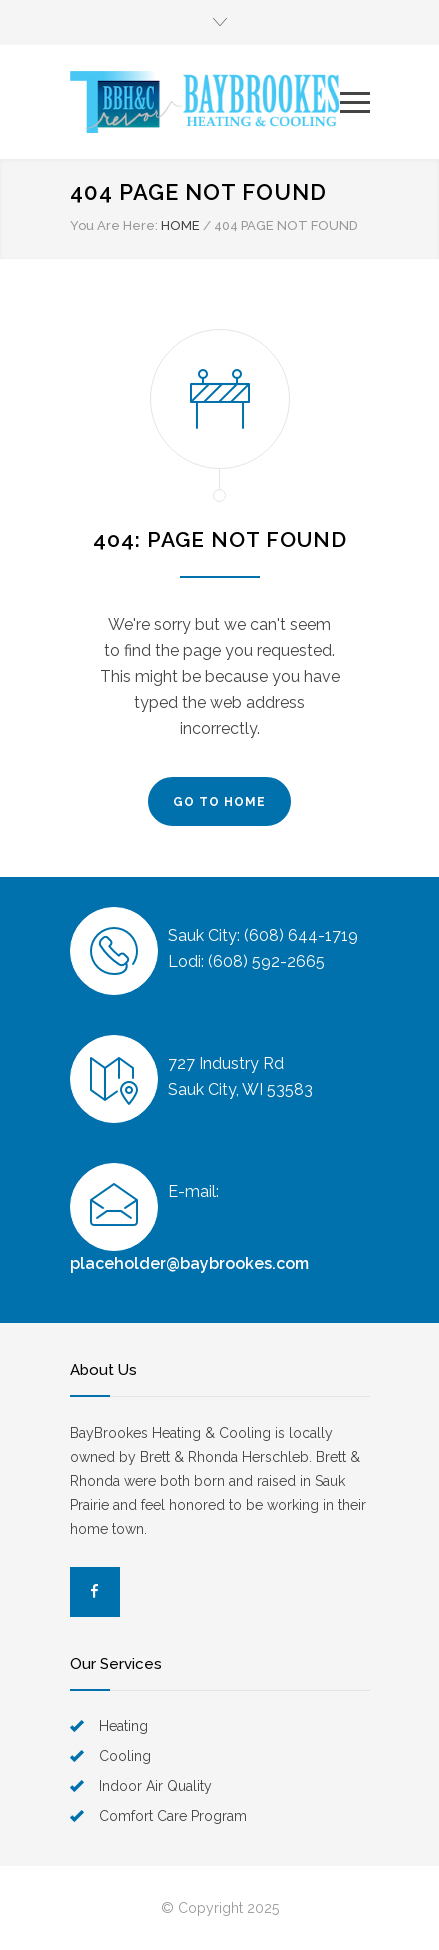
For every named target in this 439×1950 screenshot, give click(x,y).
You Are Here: (114, 225)
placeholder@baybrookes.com (189, 1263)
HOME (180, 225)
